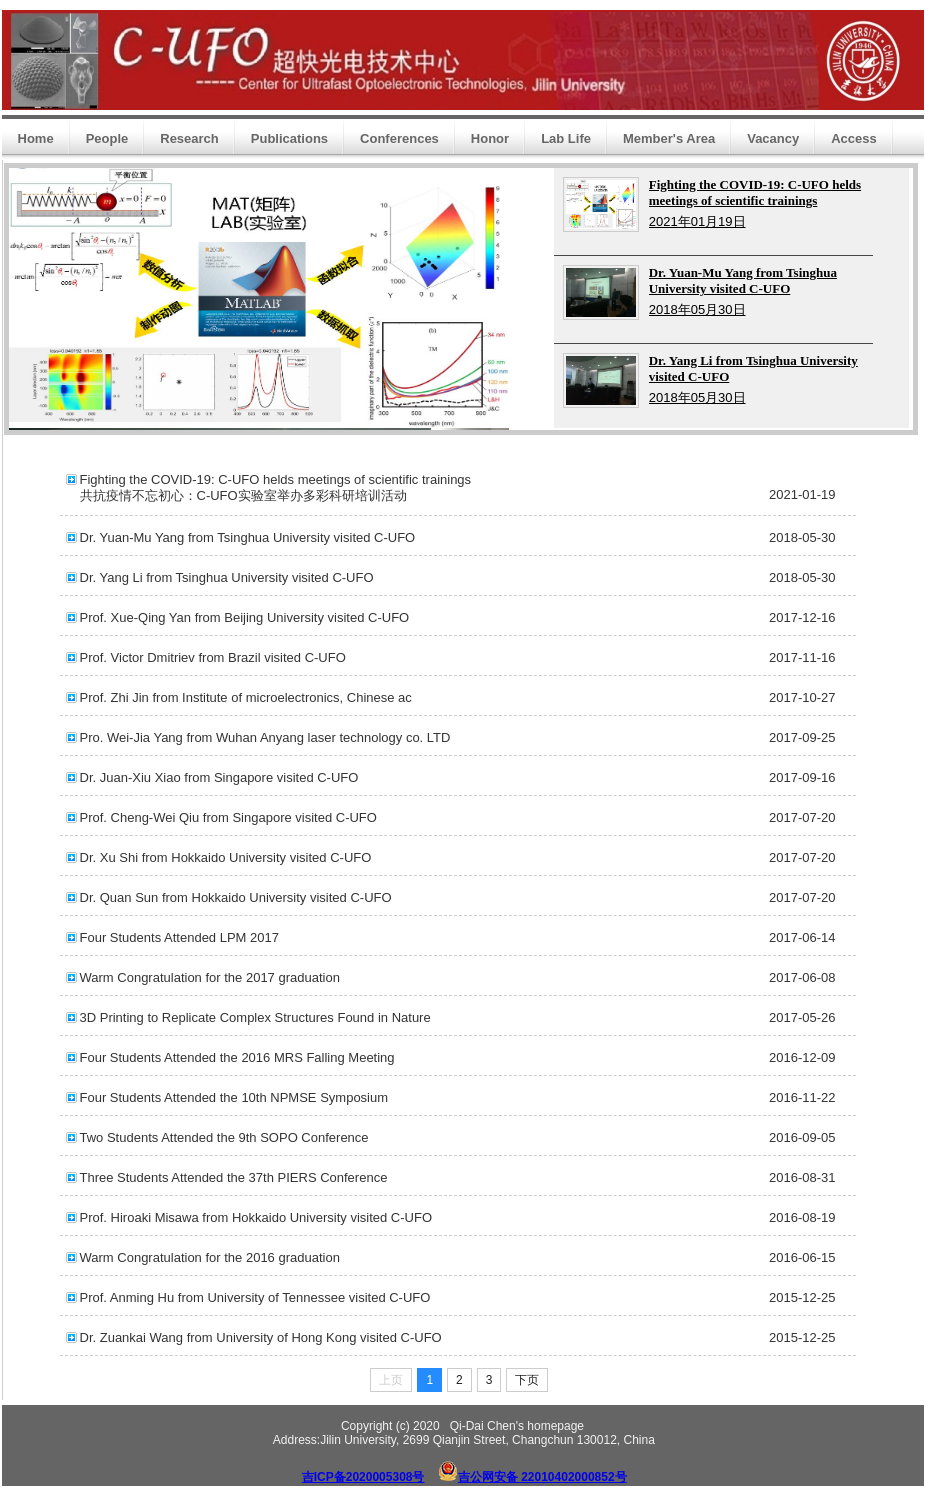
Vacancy (773, 138)
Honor (490, 138)
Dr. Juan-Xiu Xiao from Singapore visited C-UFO (219, 777)
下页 (527, 1380)
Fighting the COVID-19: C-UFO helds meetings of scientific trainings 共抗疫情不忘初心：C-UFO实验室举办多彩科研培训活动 (276, 487)
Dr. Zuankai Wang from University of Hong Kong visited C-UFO (261, 1337)
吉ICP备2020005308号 (363, 1477)
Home (36, 138)
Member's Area (669, 138)
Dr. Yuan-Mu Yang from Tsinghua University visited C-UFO (248, 537)
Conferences (399, 138)
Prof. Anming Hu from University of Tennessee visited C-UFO (255, 1297)
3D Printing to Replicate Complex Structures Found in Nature (255, 1017)
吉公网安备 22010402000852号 (542, 1477)
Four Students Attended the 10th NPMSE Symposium (234, 1097)
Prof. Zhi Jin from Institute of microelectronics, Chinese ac (246, 697)
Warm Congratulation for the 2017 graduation (210, 977)
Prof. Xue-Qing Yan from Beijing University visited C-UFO (245, 617)
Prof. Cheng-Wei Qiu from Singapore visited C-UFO (228, 817)
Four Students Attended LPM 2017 (179, 937)
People (107, 138)
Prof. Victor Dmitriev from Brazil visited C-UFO (213, 657)
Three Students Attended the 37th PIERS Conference (234, 1177)
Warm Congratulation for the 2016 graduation (210, 1257)
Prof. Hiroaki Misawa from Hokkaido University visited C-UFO (256, 1217)
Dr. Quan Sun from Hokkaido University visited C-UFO (236, 897)
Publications (289, 138)
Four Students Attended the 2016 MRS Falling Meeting (237, 1057)
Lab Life (566, 138)
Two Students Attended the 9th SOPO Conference (224, 1137)
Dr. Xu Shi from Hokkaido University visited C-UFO (226, 857)
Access (854, 138)
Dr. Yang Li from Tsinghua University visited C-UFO (227, 577)
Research (189, 138)
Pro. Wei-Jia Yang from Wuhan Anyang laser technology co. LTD (265, 737)
